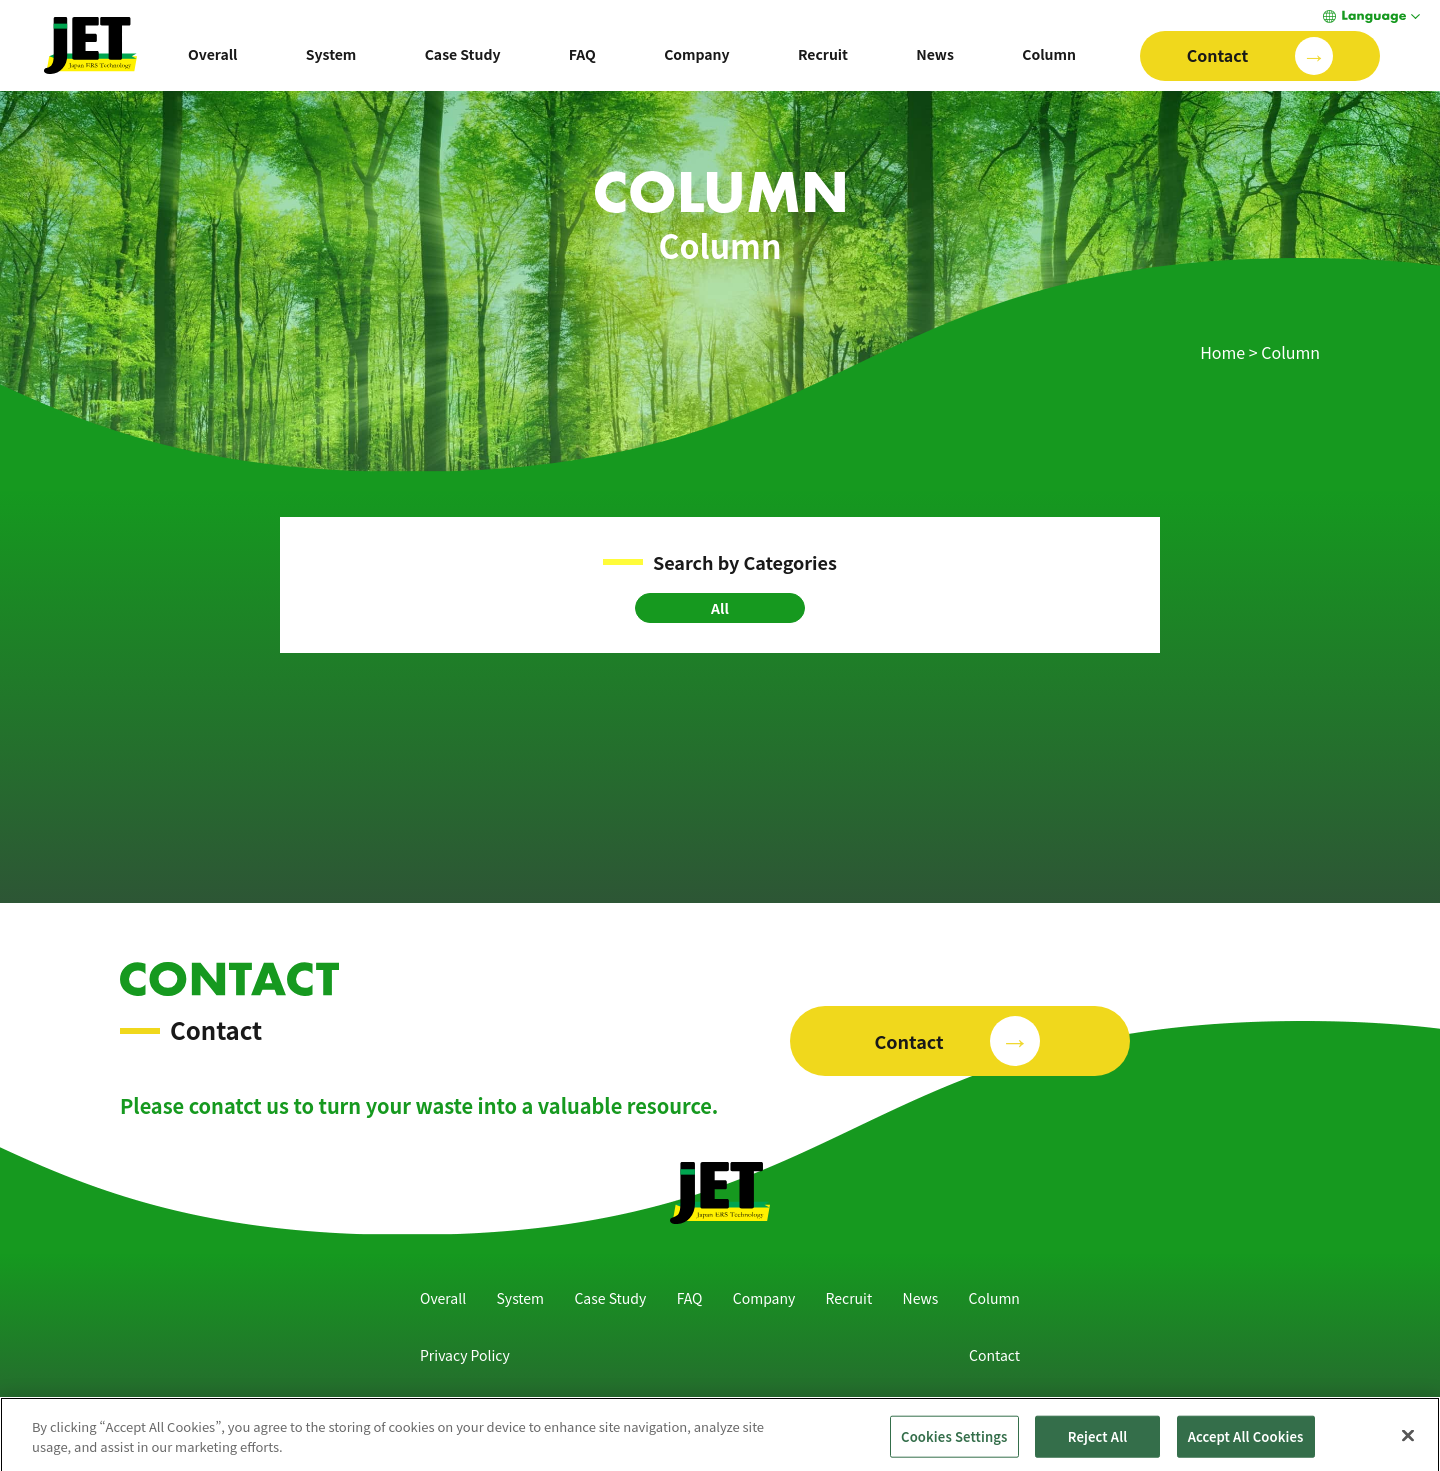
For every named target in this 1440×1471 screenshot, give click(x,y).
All (720, 608)
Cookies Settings (954, 1442)
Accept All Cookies (1246, 1442)
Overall (213, 54)
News (935, 54)
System (331, 54)
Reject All (1098, 1442)
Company (696, 54)
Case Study (463, 54)
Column (1049, 54)
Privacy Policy (465, 1355)
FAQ (582, 54)
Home (1222, 352)
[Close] (1408, 1442)
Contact (994, 1355)
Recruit (823, 54)
